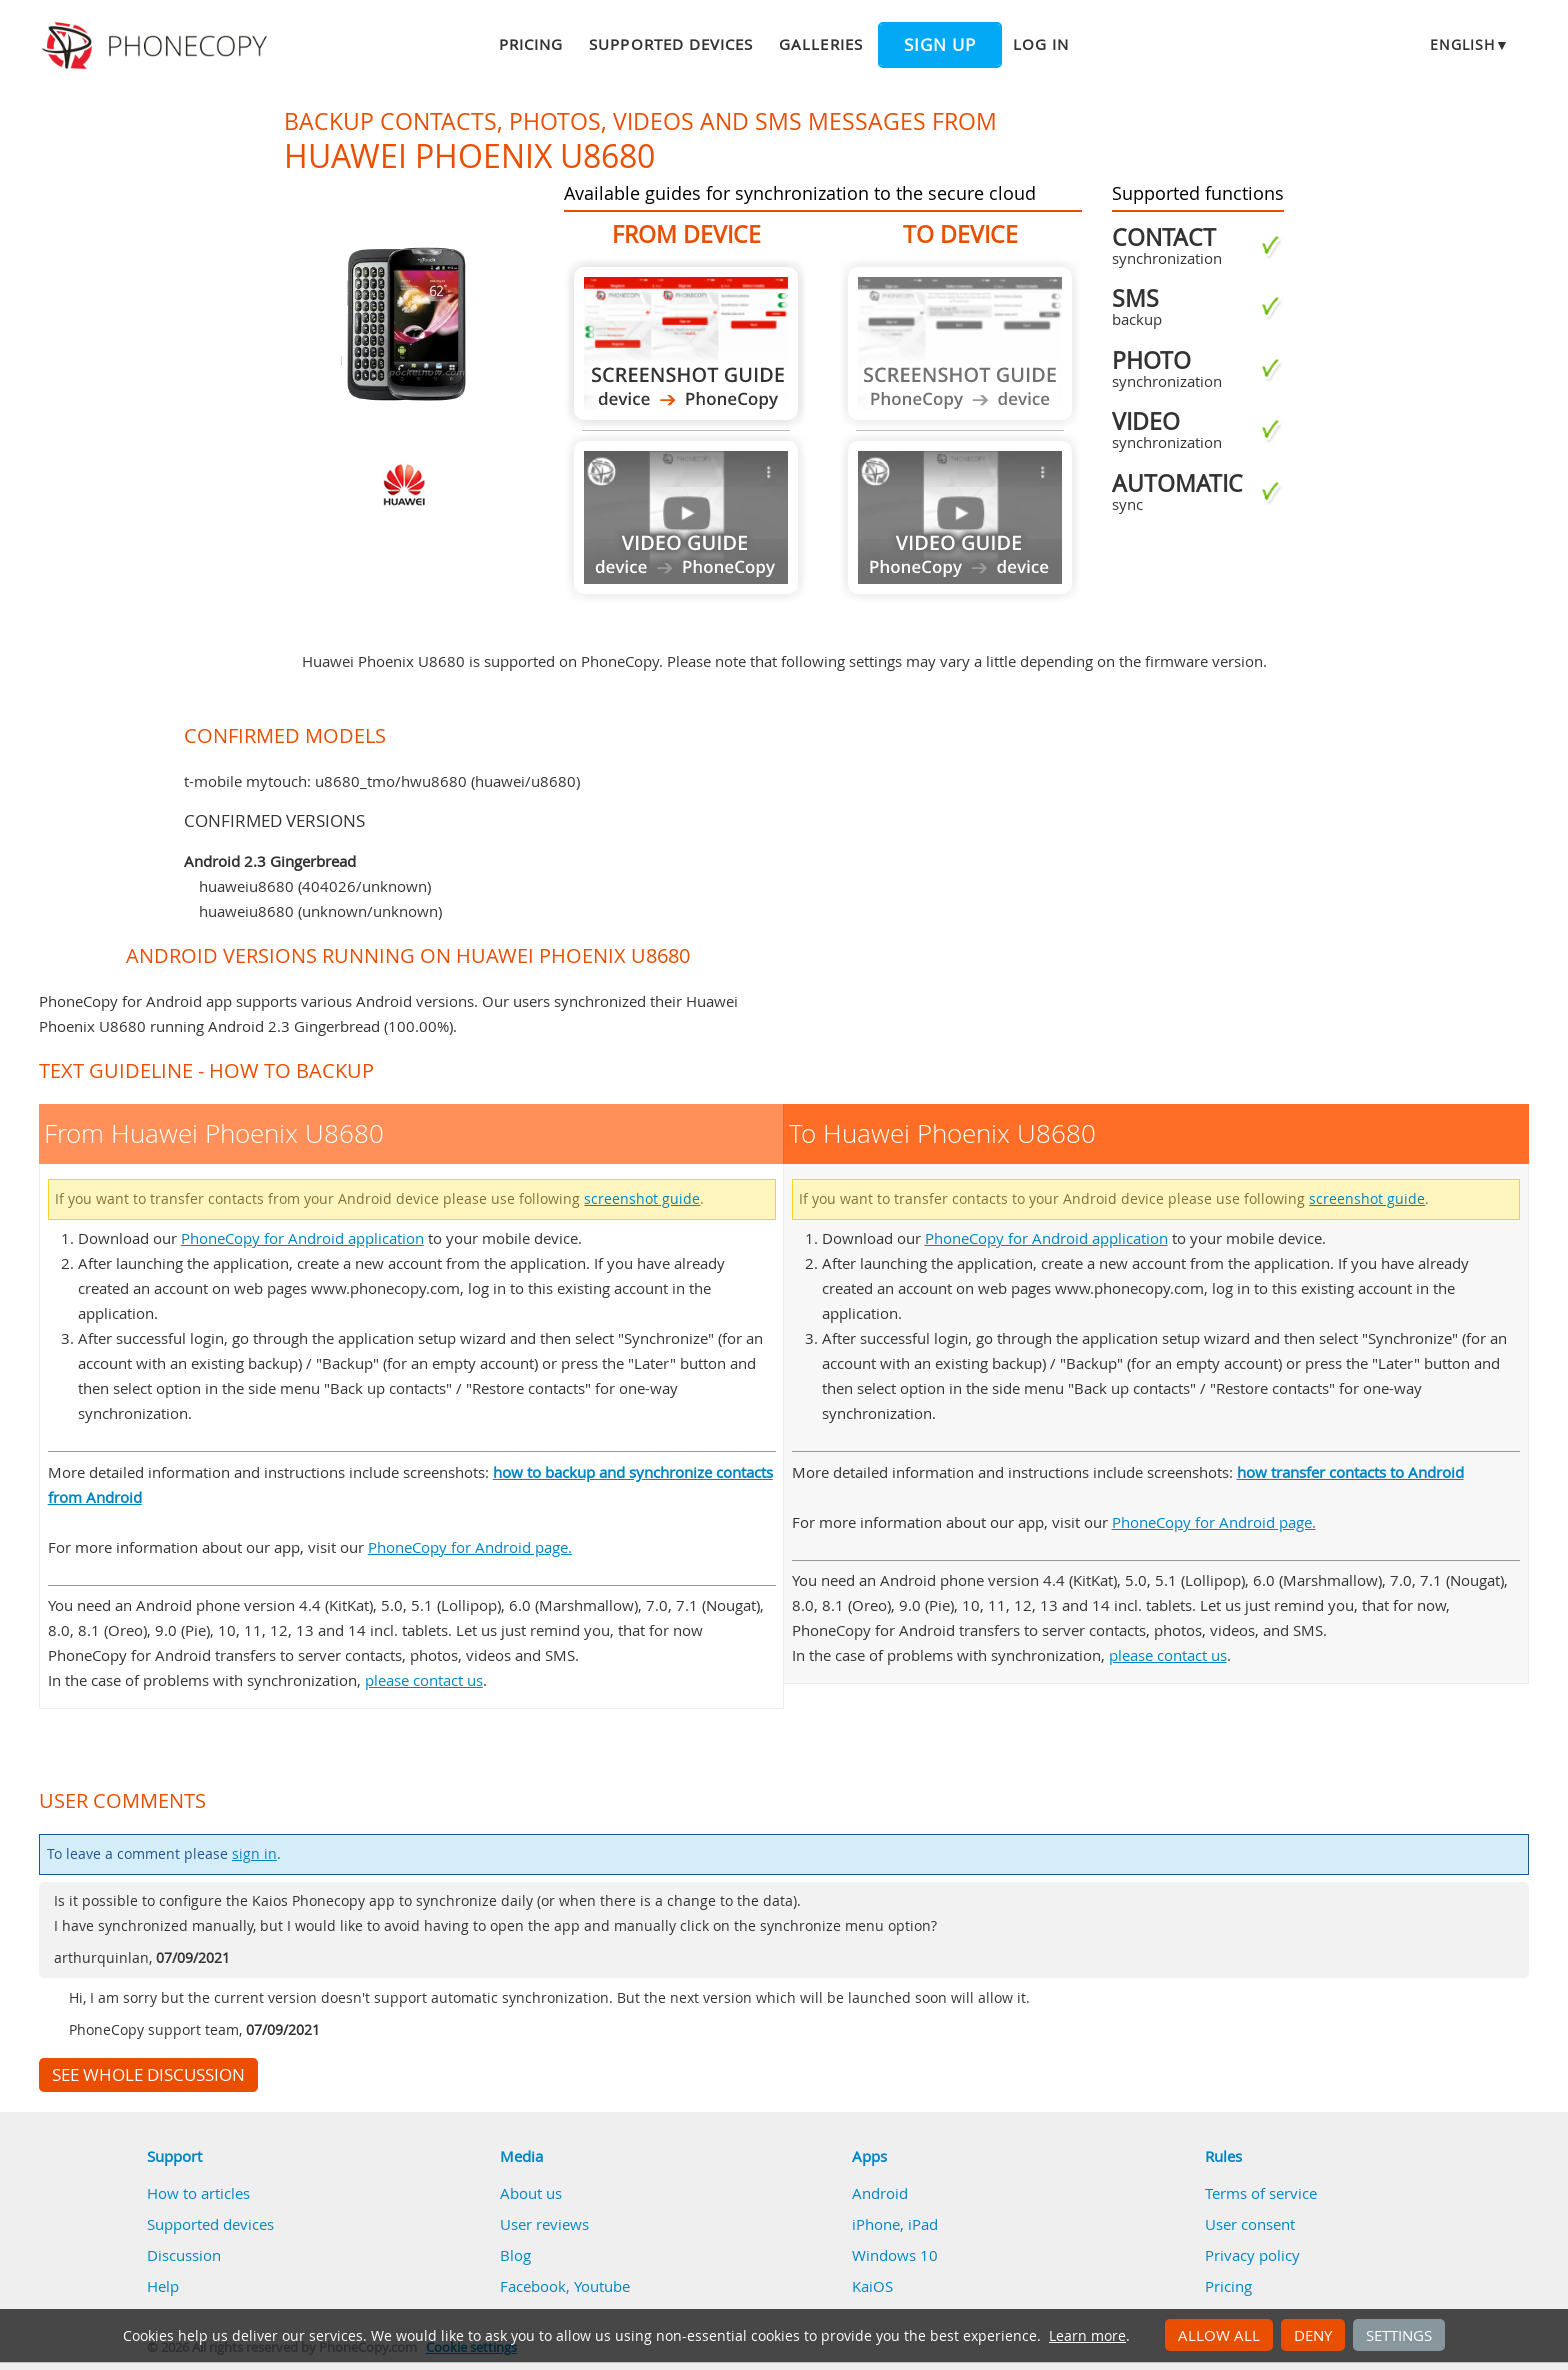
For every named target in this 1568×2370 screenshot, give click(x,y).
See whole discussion (148, 2075)
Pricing (531, 44)
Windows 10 (895, 2255)
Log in (1041, 44)
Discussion (184, 2255)
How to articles (198, 2193)
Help (163, 2286)
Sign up (940, 45)
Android (880, 2193)
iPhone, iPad (895, 2224)
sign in (254, 1854)
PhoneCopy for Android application (302, 1238)
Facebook (533, 2286)
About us (531, 2193)
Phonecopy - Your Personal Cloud (157, 46)
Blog (515, 2255)
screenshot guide (642, 1199)
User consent (1250, 2224)
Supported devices (671, 44)
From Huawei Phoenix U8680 (686, 343)
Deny (1313, 2335)
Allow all (1219, 2335)
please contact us (424, 1680)
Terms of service (1261, 2193)
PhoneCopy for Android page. (470, 1547)
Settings (1399, 2335)
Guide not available (686, 517)
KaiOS (872, 2286)
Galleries (820, 44)
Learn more (1087, 2336)
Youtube (602, 2286)
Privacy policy (1252, 2255)
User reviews (544, 2224)
